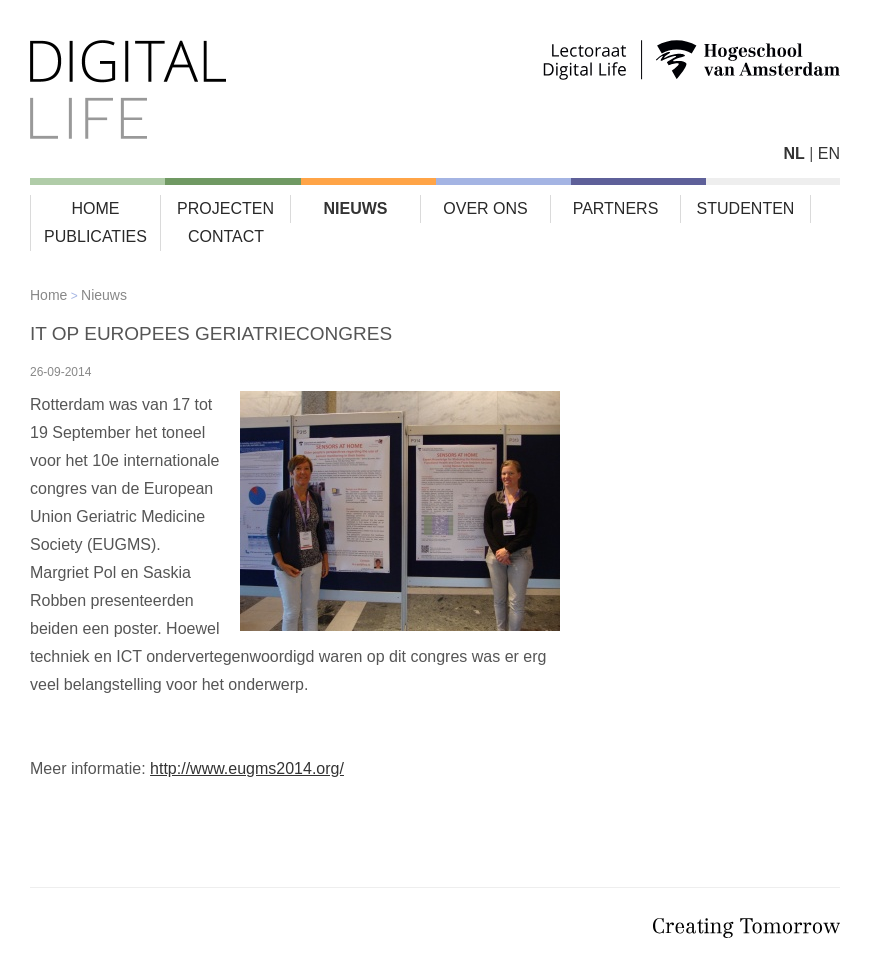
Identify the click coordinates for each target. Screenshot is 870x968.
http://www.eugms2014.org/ (247, 768)
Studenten (746, 208)
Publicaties (95, 236)
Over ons (485, 208)
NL (793, 153)
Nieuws (356, 208)
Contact (226, 236)
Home (96, 208)
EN (829, 153)
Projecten (225, 208)
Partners (616, 208)
